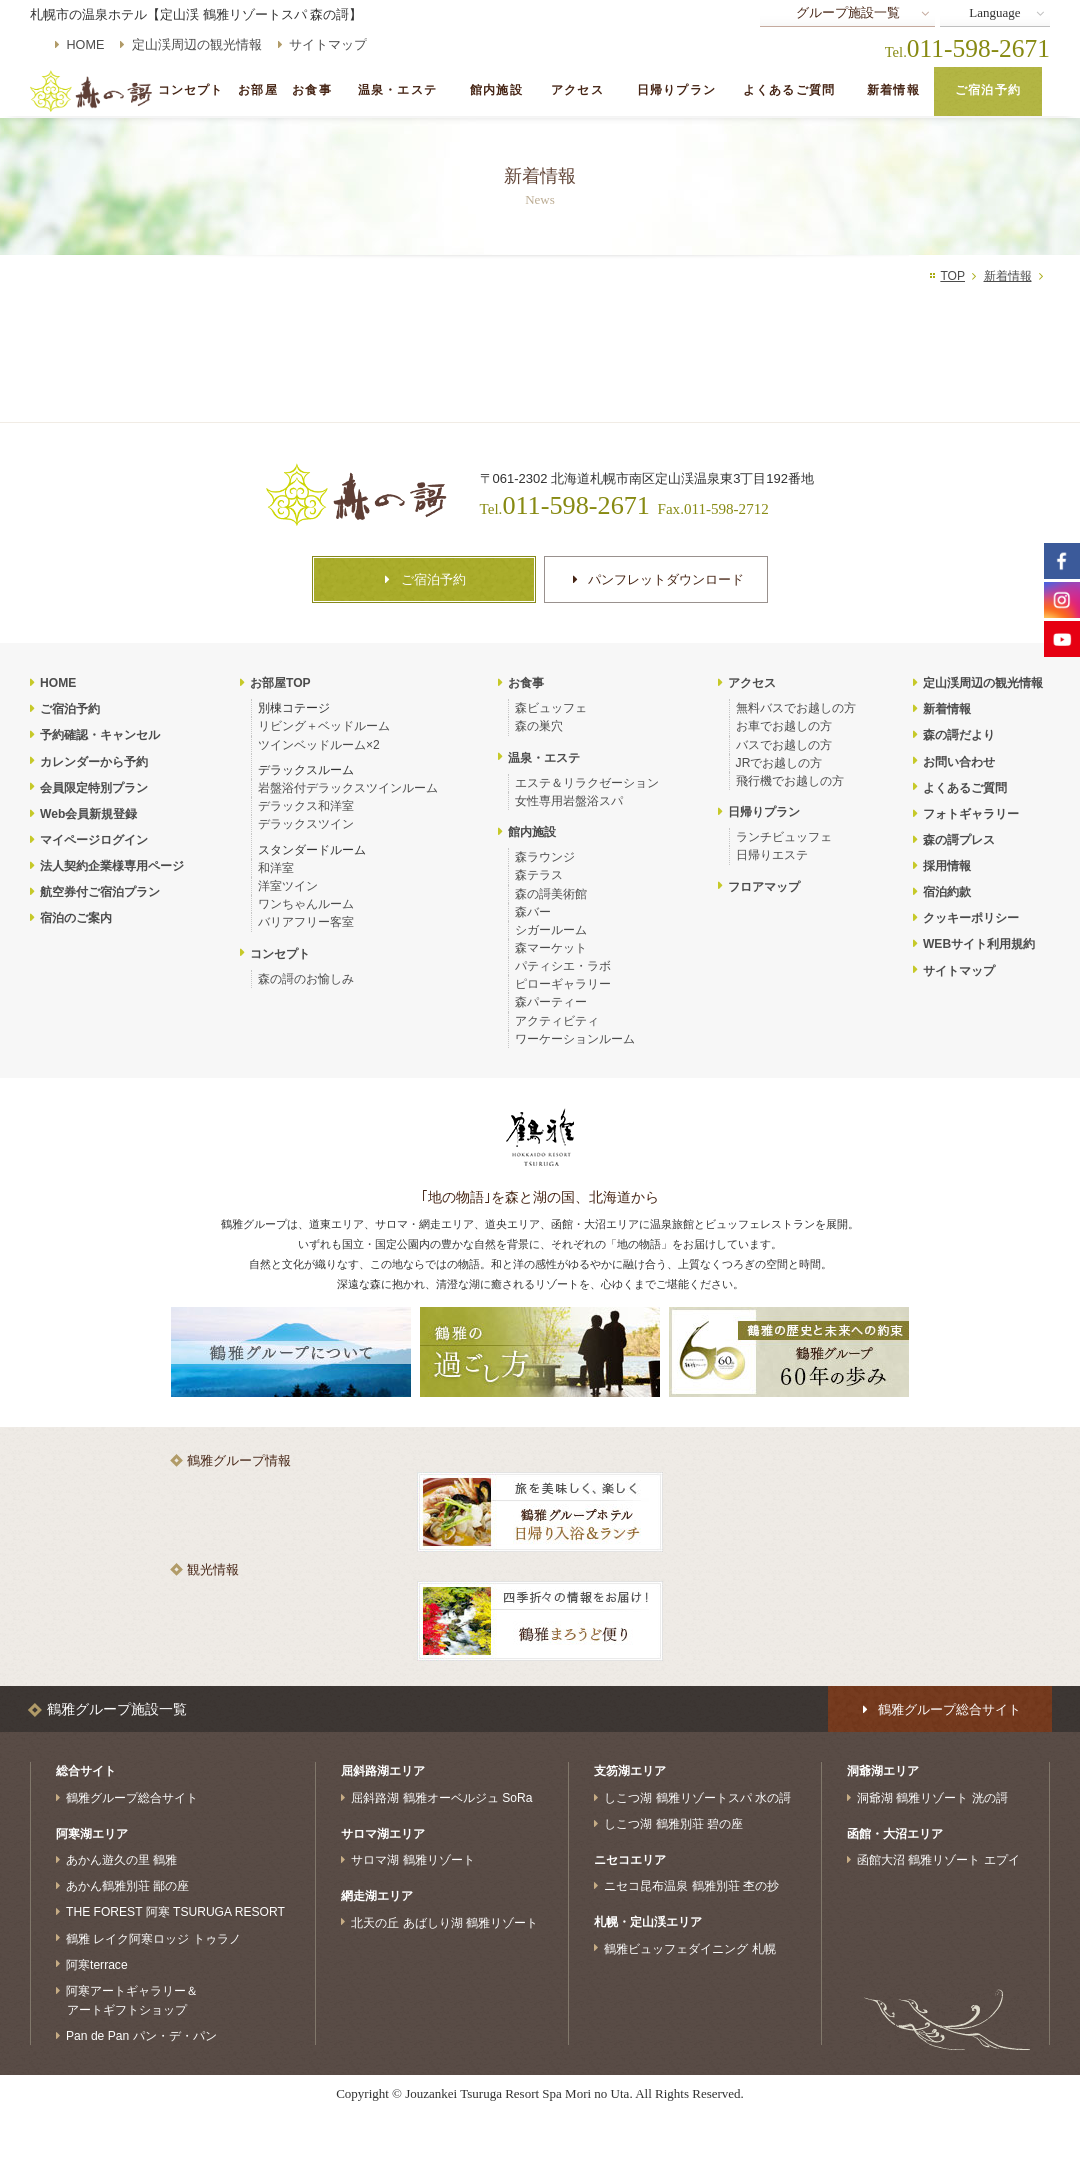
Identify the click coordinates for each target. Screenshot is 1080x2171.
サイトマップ (328, 45)
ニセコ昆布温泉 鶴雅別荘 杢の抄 (691, 1886)
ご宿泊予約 (988, 90)
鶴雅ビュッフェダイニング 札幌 (689, 1948)
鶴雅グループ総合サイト (132, 1798)
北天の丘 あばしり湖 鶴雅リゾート (444, 1922)
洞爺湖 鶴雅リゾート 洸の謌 (932, 1798)
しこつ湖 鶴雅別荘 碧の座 (673, 1824)
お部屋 (257, 90)
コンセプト (191, 90)
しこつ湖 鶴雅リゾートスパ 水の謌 (697, 1798)
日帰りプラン (676, 90)
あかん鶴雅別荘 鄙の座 (127, 1886)
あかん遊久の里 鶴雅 (121, 1860)
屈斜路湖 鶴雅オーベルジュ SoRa (441, 1798)
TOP (952, 276)
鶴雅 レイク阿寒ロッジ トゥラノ (153, 1938)
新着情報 (893, 90)
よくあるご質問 (789, 90)
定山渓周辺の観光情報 (197, 45)
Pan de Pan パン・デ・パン (141, 2036)
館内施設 (496, 90)
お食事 (311, 90)
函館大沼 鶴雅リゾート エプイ (938, 1860)
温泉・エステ (397, 90)
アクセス (577, 90)
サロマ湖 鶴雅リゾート (412, 1860)
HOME (86, 45)
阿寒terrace (97, 1964)
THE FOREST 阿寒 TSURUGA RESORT (175, 1912)
